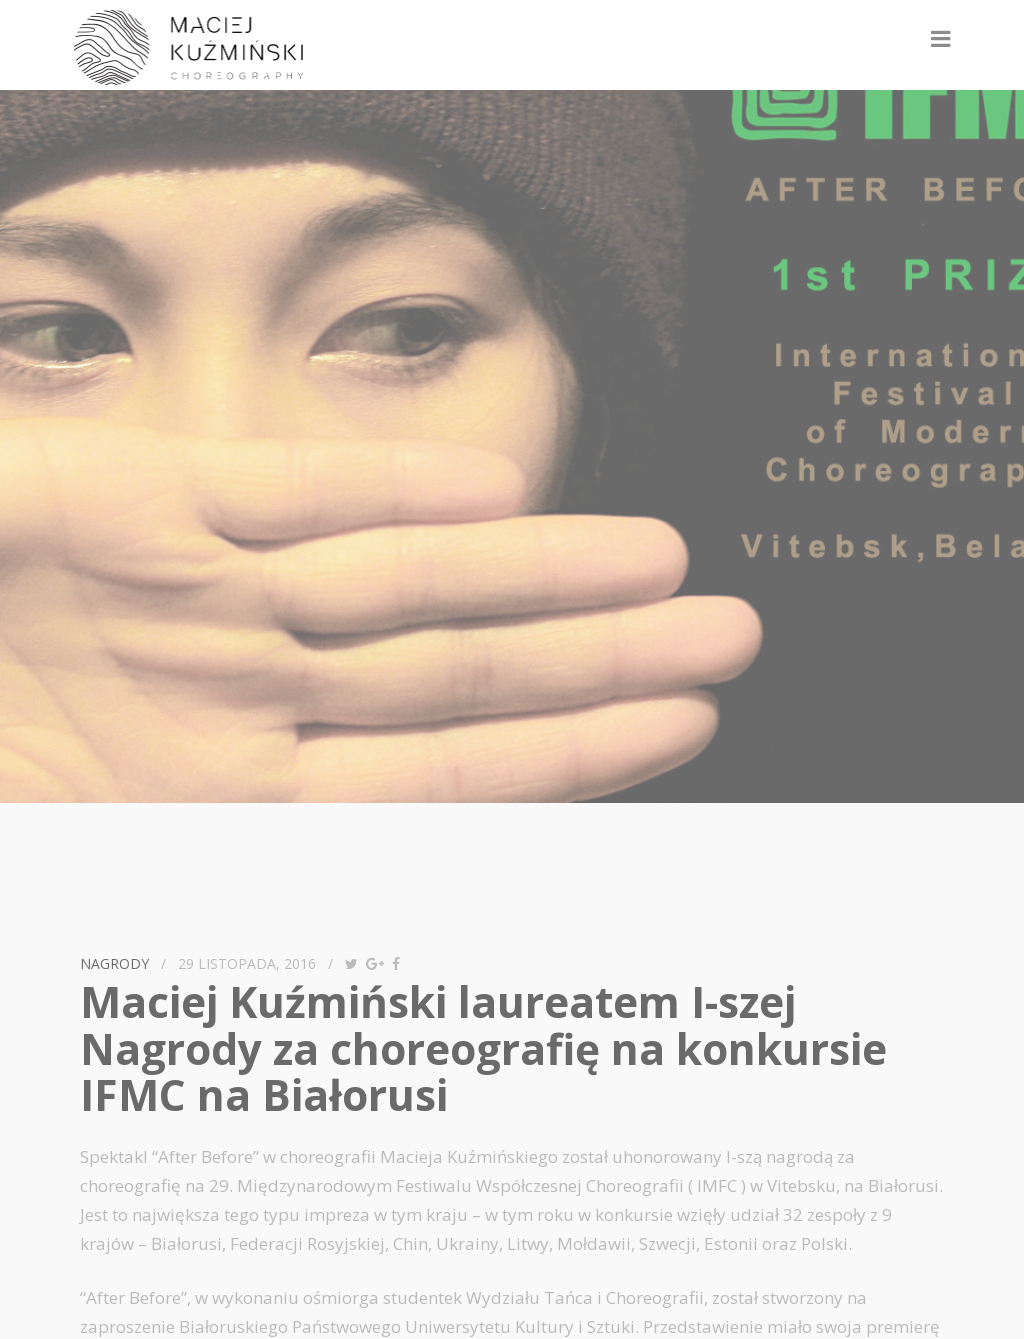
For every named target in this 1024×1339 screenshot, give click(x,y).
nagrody (114, 963)
